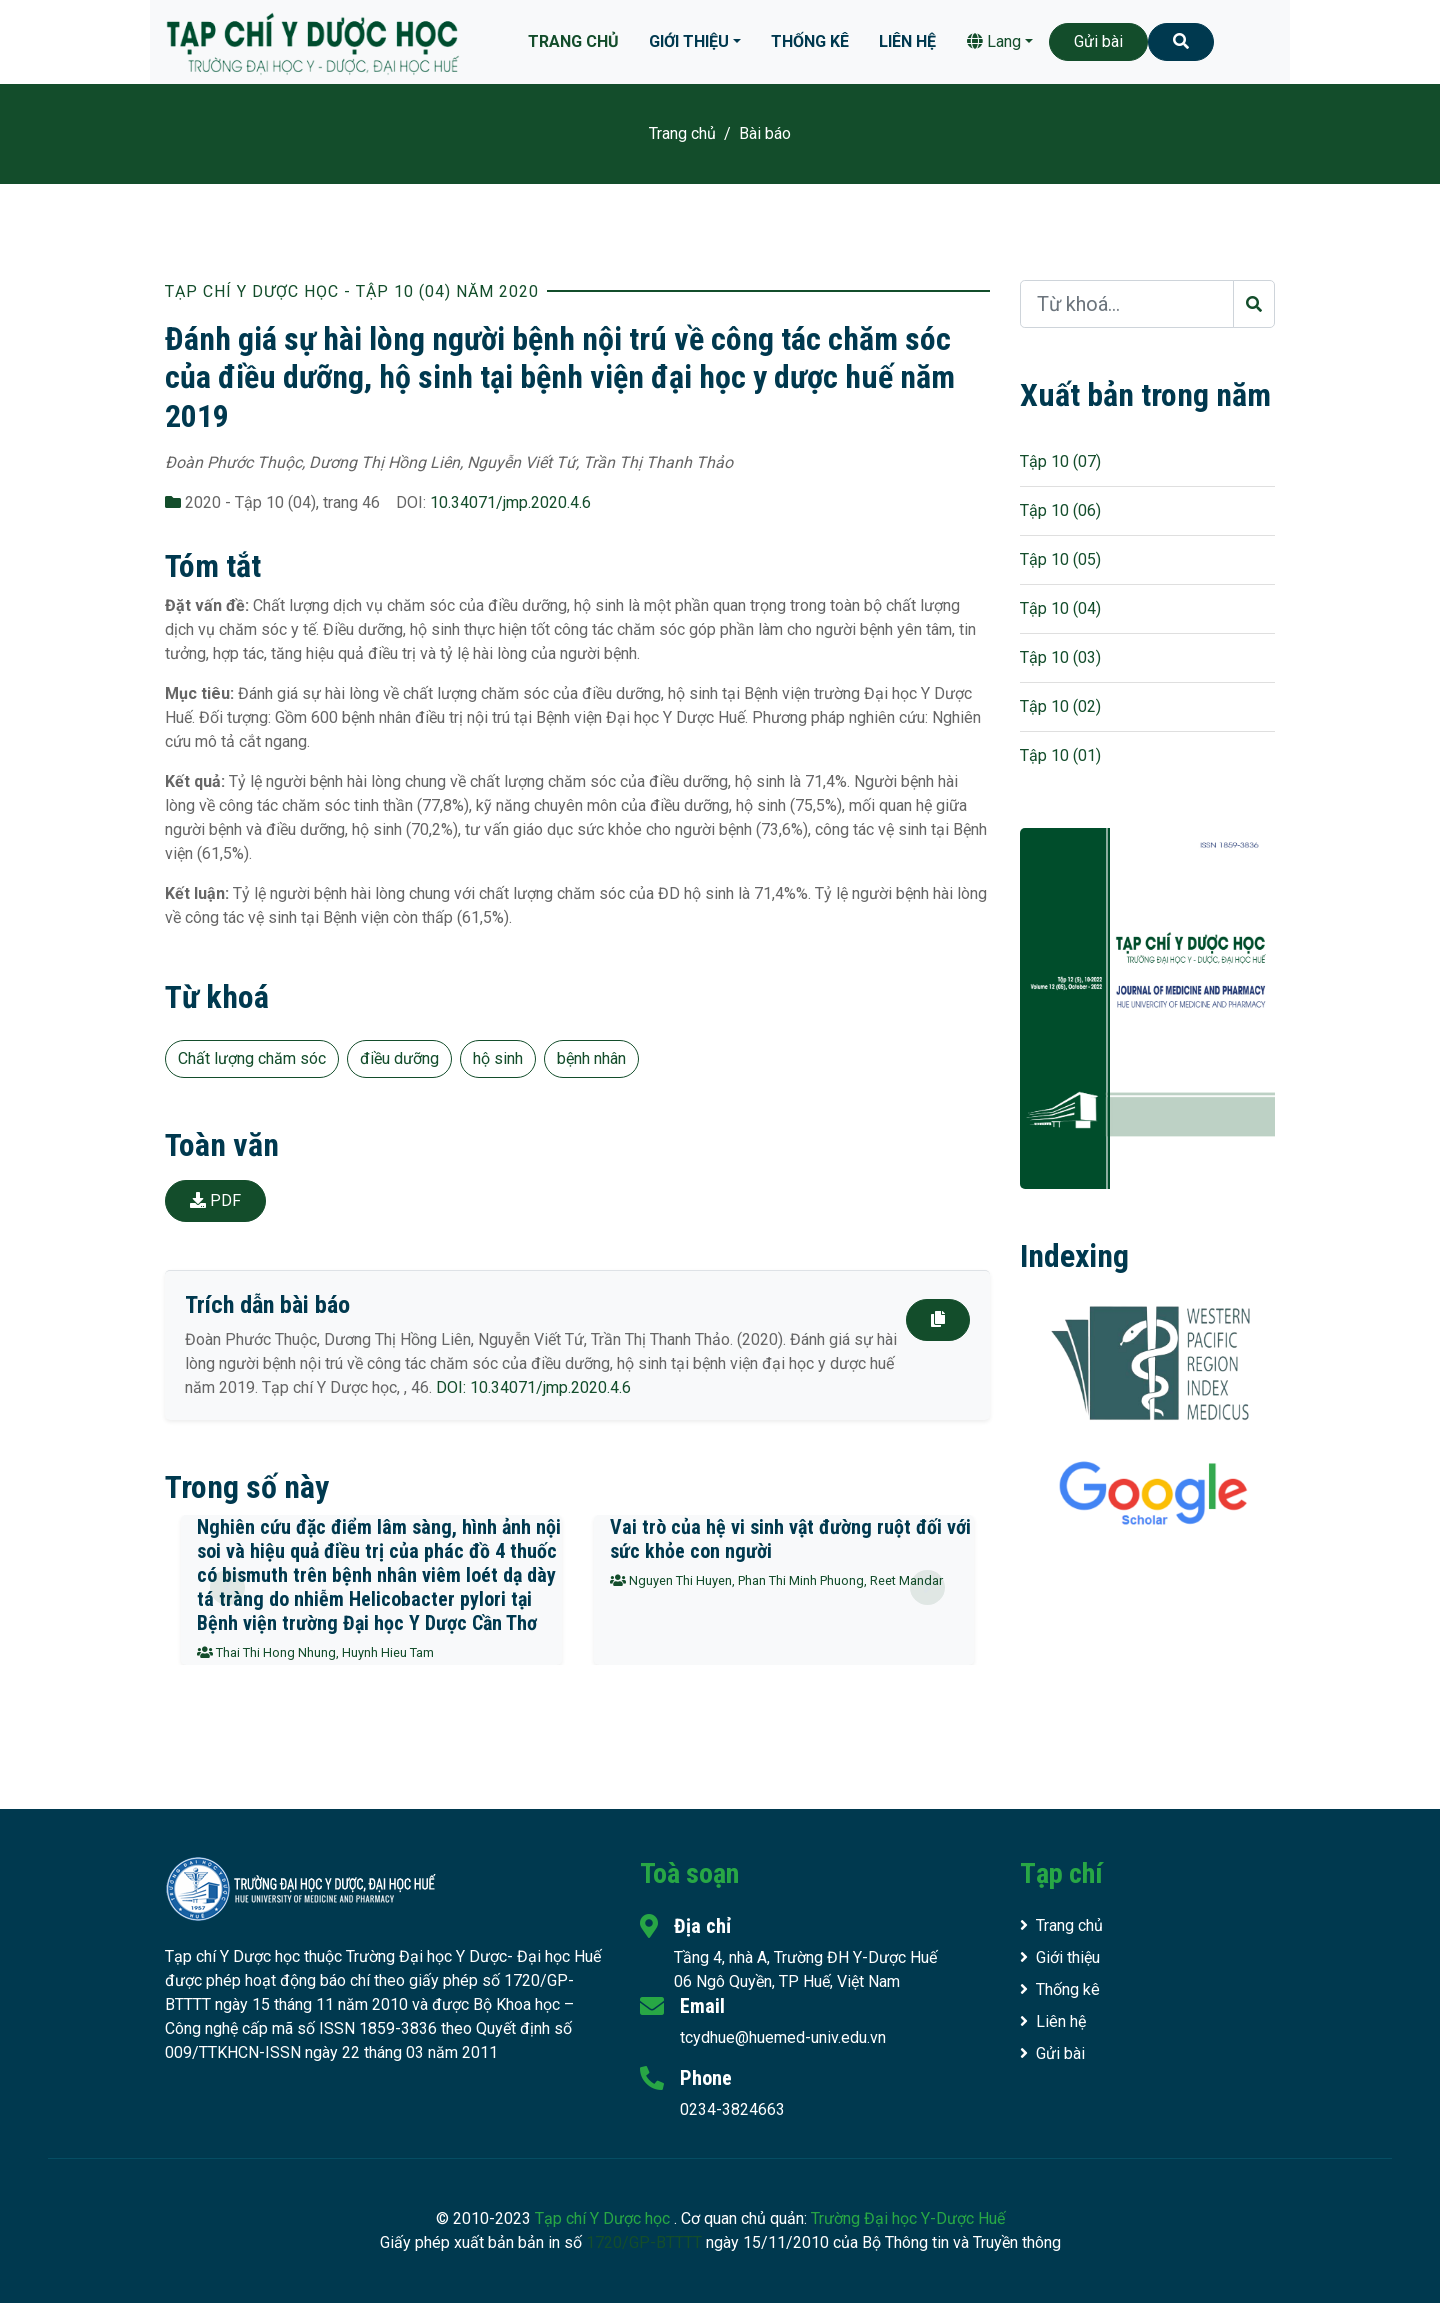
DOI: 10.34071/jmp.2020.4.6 (533, 1387)
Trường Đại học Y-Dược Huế (908, 2218)
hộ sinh (498, 1058)
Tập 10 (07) (1060, 461)
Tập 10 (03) (1060, 657)
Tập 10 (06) (1060, 510)
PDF (215, 1200)
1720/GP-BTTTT (644, 2242)
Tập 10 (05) (1060, 559)
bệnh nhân (591, 1058)
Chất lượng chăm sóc (252, 1058)
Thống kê (810, 41)
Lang (994, 41)
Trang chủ (573, 41)
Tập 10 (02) (1060, 706)
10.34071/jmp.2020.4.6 (510, 502)
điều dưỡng (399, 1058)
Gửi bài (1098, 41)
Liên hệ (907, 41)
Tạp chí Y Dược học (604, 2218)
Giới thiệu (689, 41)
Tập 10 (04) (1060, 608)
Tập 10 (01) (1060, 755)
